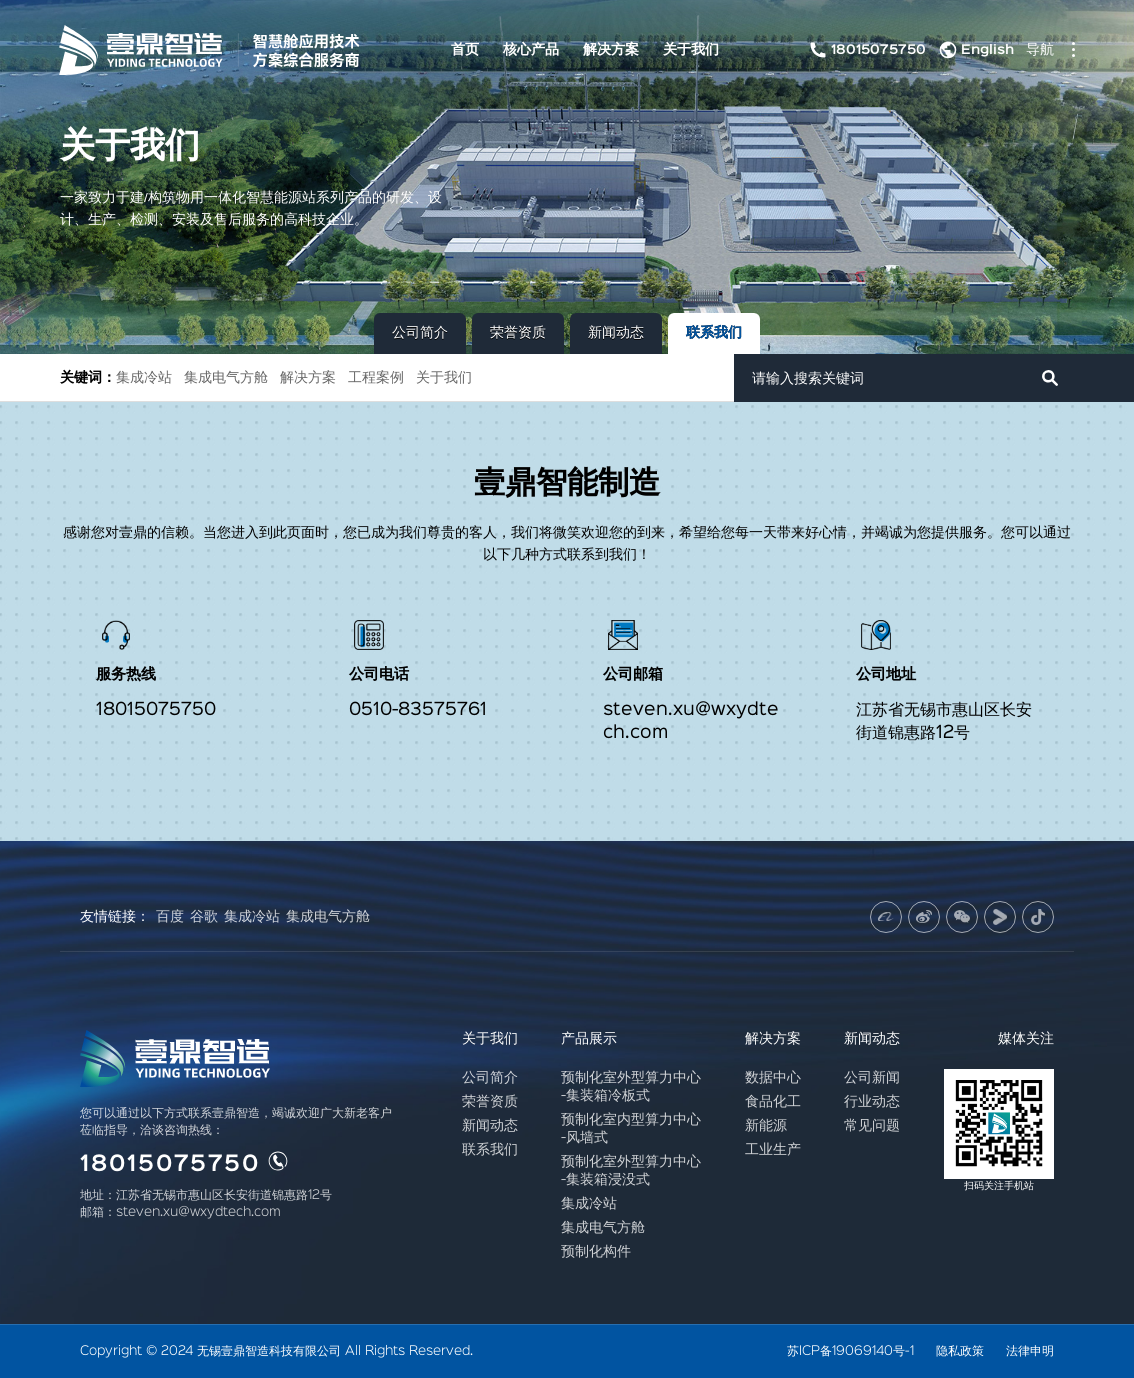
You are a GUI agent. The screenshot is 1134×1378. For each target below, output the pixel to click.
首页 (465, 49)
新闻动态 (616, 332)
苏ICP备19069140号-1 (850, 1351)
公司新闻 (872, 1078)
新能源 (766, 1126)
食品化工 (773, 1102)
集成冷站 (144, 377)
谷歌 (204, 917)
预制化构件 (596, 1252)
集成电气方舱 (226, 377)
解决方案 (611, 49)
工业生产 (773, 1150)
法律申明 (1030, 1351)
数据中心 (773, 1078)
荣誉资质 (518, 332)
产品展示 (589, 1038)
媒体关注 (1026, 1038)
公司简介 (420, 332)
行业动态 (872, 1102)
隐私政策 (960, 1351)
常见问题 (872, 1126)
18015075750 (866, 50)
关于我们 (691, 49)
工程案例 (376, 377)
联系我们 (714, 332)
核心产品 (531, 49)
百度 (170, 917)
